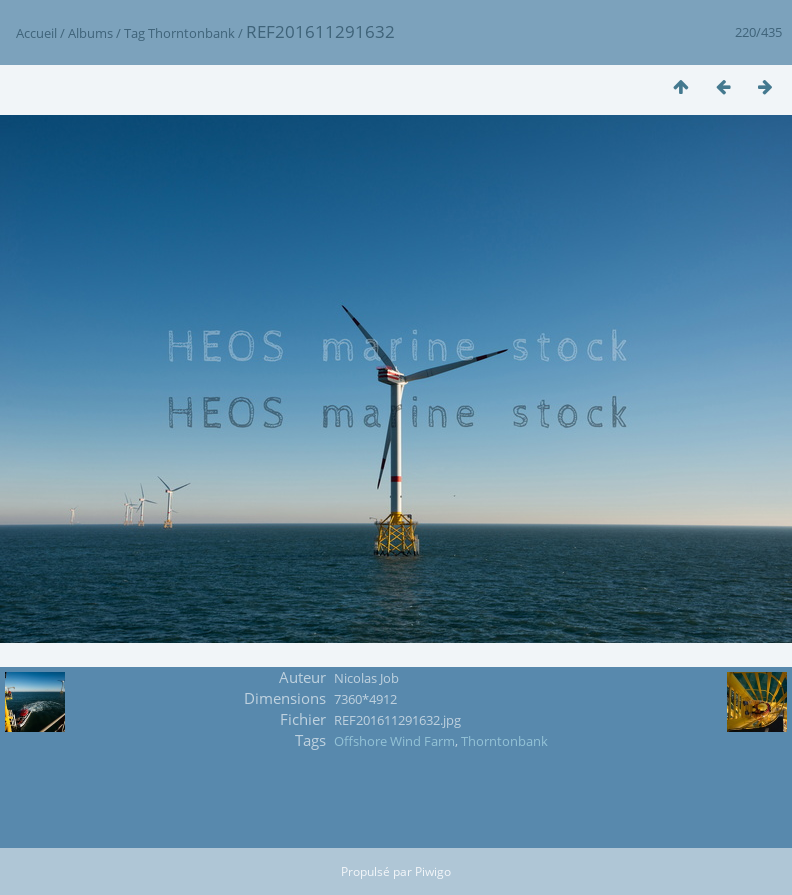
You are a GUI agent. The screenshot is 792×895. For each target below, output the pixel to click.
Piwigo (433, 871)
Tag (134, 33)
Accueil (36, 33)
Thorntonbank (191, 33)
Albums (90, 33)
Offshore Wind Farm (394, 741)
